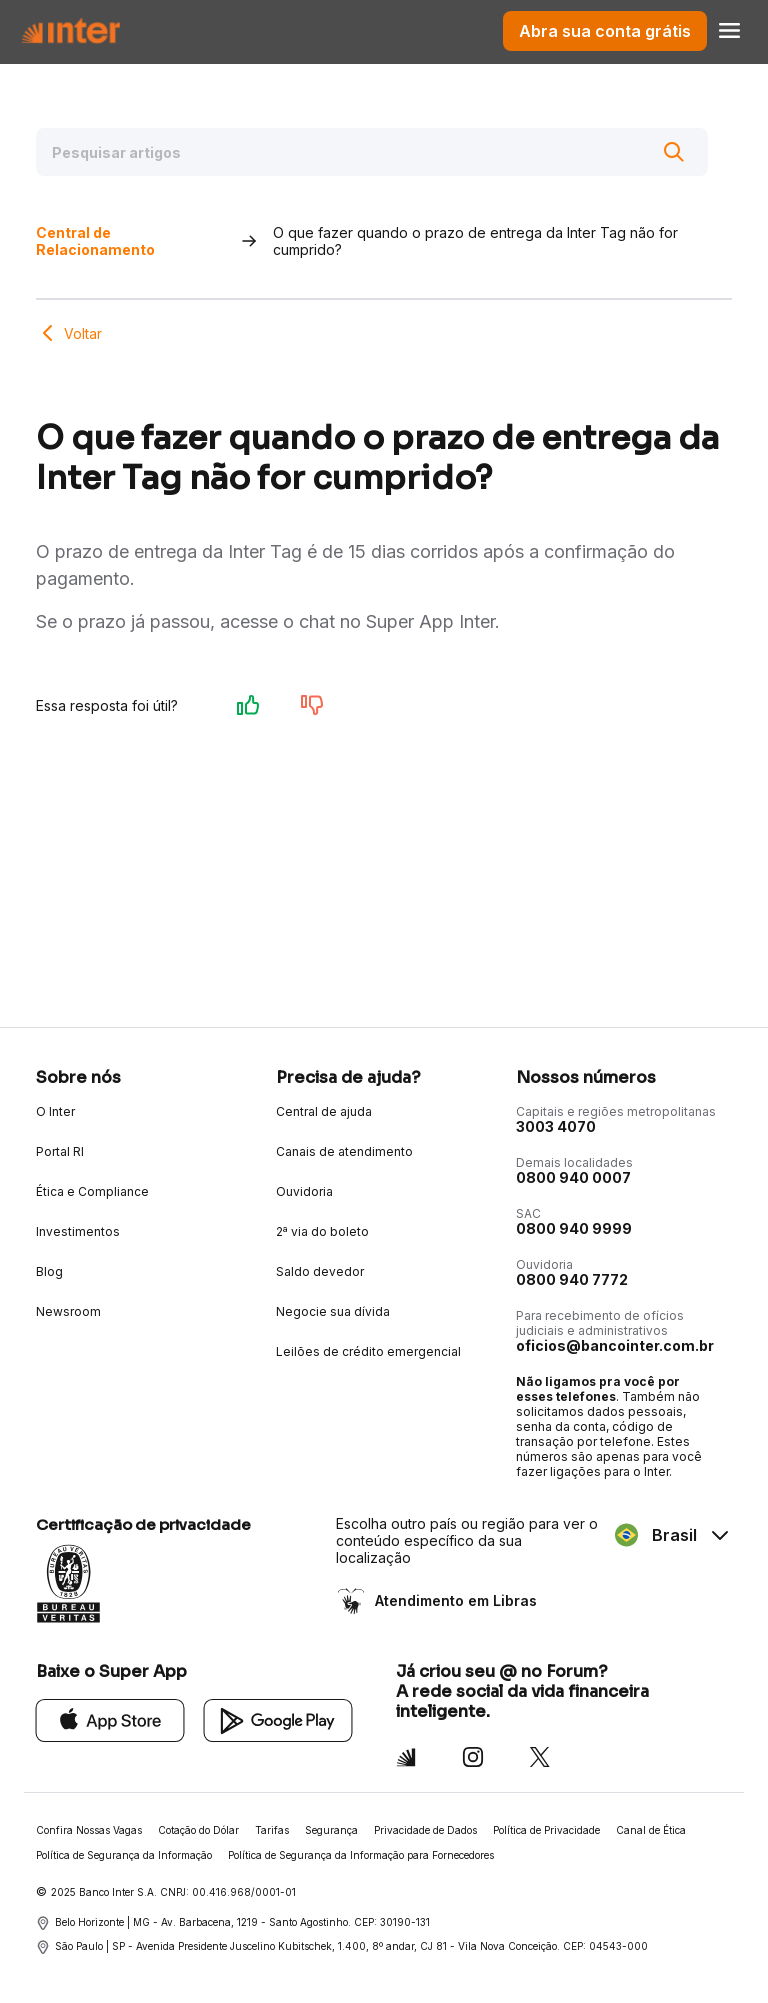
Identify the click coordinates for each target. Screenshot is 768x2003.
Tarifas (272, 1830)
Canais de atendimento (344, 1151)
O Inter (55, 1111)
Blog (49, 1271)
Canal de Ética (651, 1830)
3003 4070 (556, 1126)
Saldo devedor (320, 1271)
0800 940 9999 (574, 1228)
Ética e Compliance (92, 1191)
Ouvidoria (304, 1191)
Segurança (331, 1830)
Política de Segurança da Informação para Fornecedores (361, 1855)
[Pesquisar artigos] (372, 152)
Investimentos (78, 1231)
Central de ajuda (324, 1111)
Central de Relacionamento (95, 241)
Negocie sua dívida (333, 1311)
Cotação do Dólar (198, 1830)
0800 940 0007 (573, 1177)
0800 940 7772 (572, 1279)
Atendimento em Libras (454, 1600)
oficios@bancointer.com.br (615, 1345)
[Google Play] (278, 1719)
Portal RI (60, 1151)
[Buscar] (674, 152)
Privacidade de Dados (425, 1830)
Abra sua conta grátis (605, 31)
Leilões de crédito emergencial (368, 1351)
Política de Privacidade (546, 1830)
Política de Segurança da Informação (124, 1855)
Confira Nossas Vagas (89, 1830)
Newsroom (68, 1311)
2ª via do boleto (322, 1231)
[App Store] (110, 1719)
